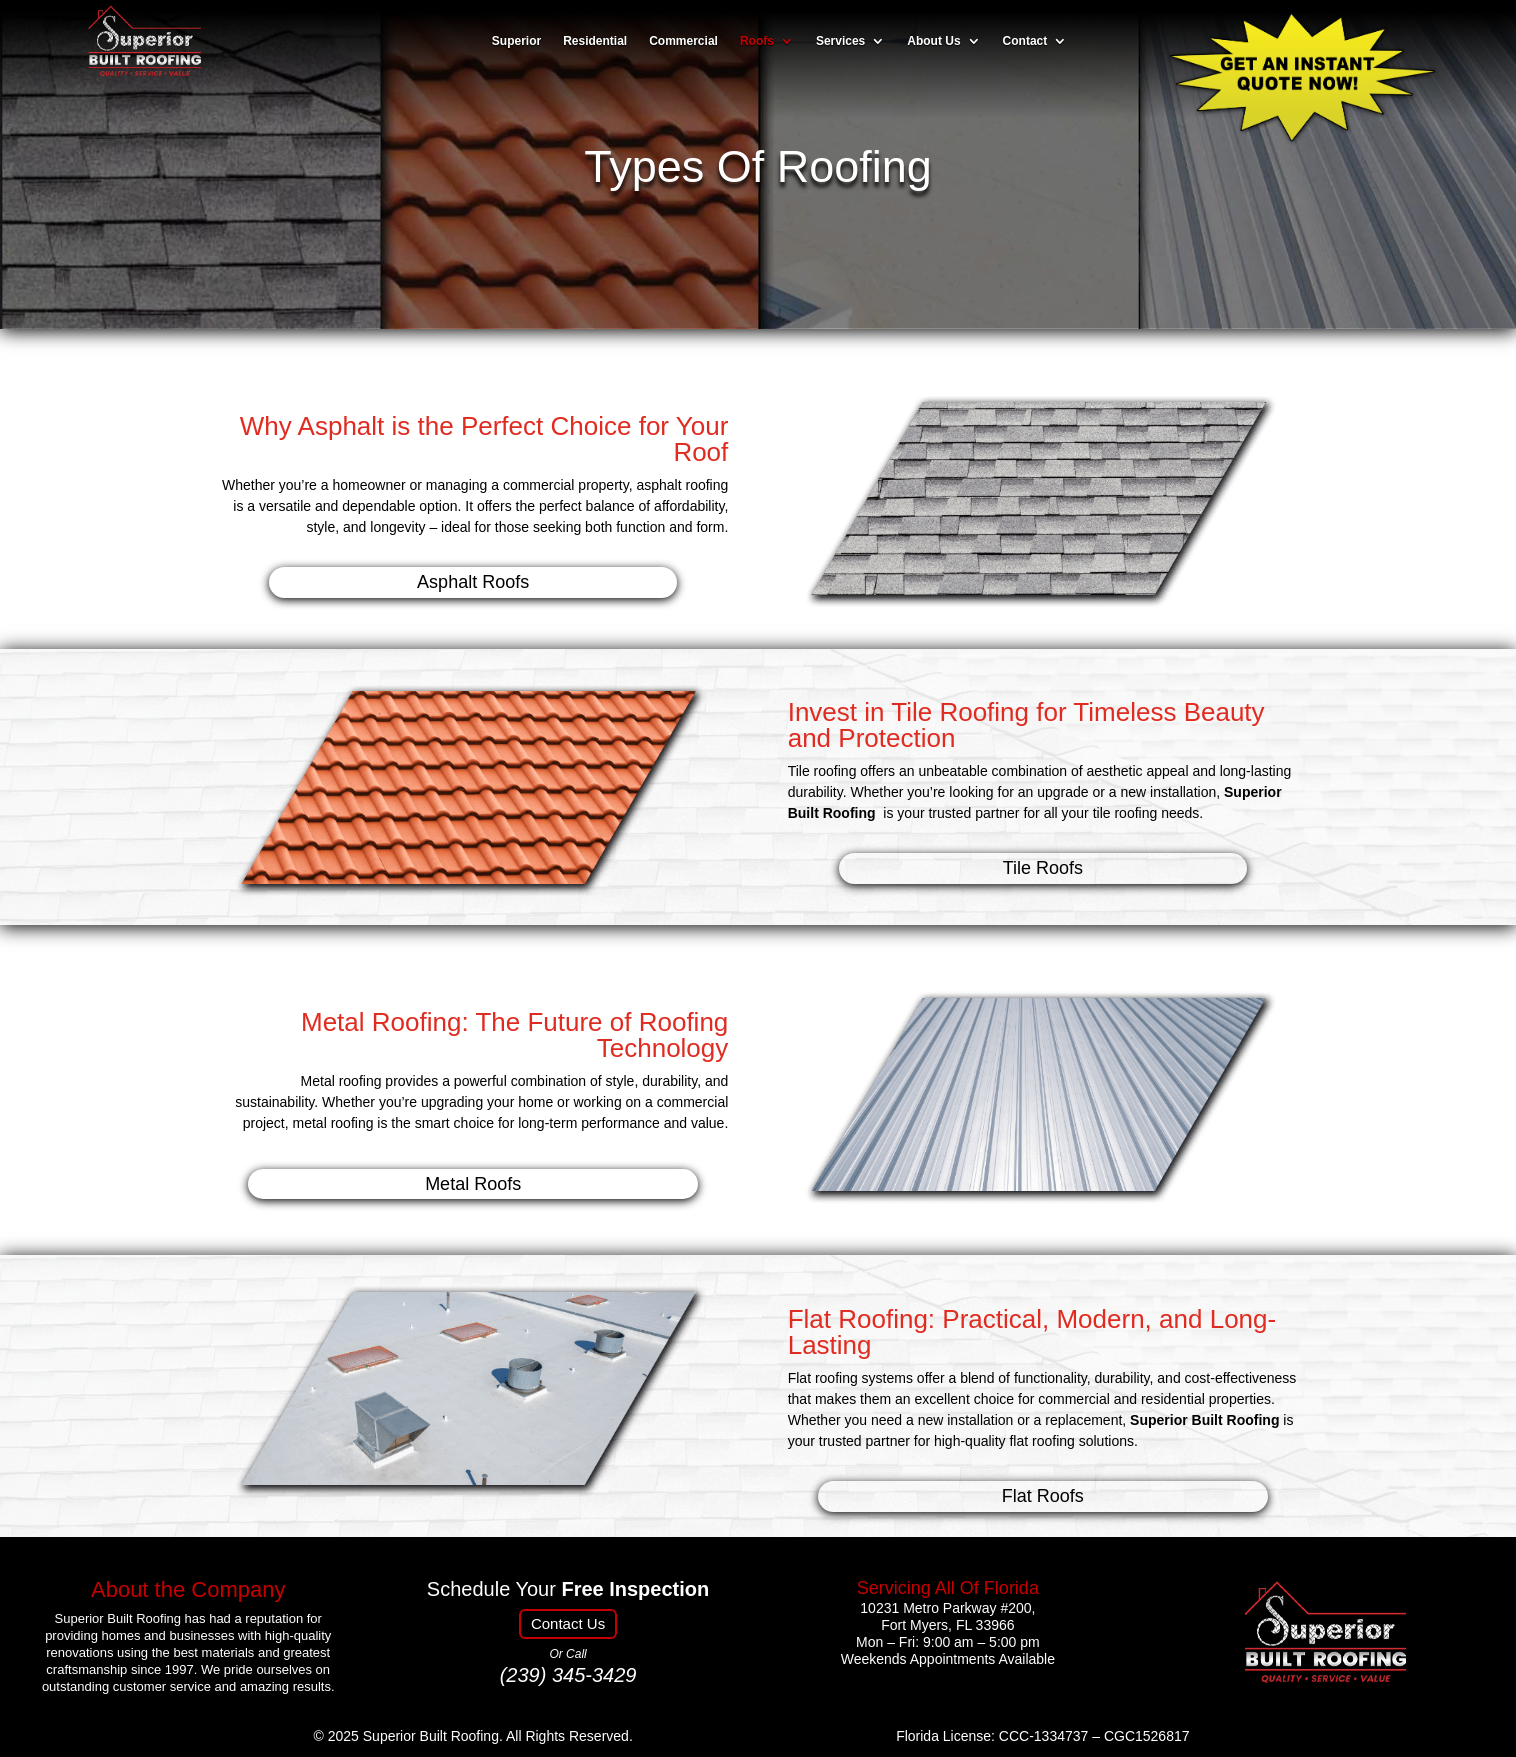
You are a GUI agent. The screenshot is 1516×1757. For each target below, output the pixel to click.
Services (840, 42)
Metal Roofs (473, 1184)
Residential (595, 42)
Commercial (683, 42)
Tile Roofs (1043, 868)
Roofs (757, 42)
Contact (1025, 42)
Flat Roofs (1043, 1496)
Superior (516, 42)
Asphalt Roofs (473, 582)
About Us (933, 42)
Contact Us (568, 1623)
